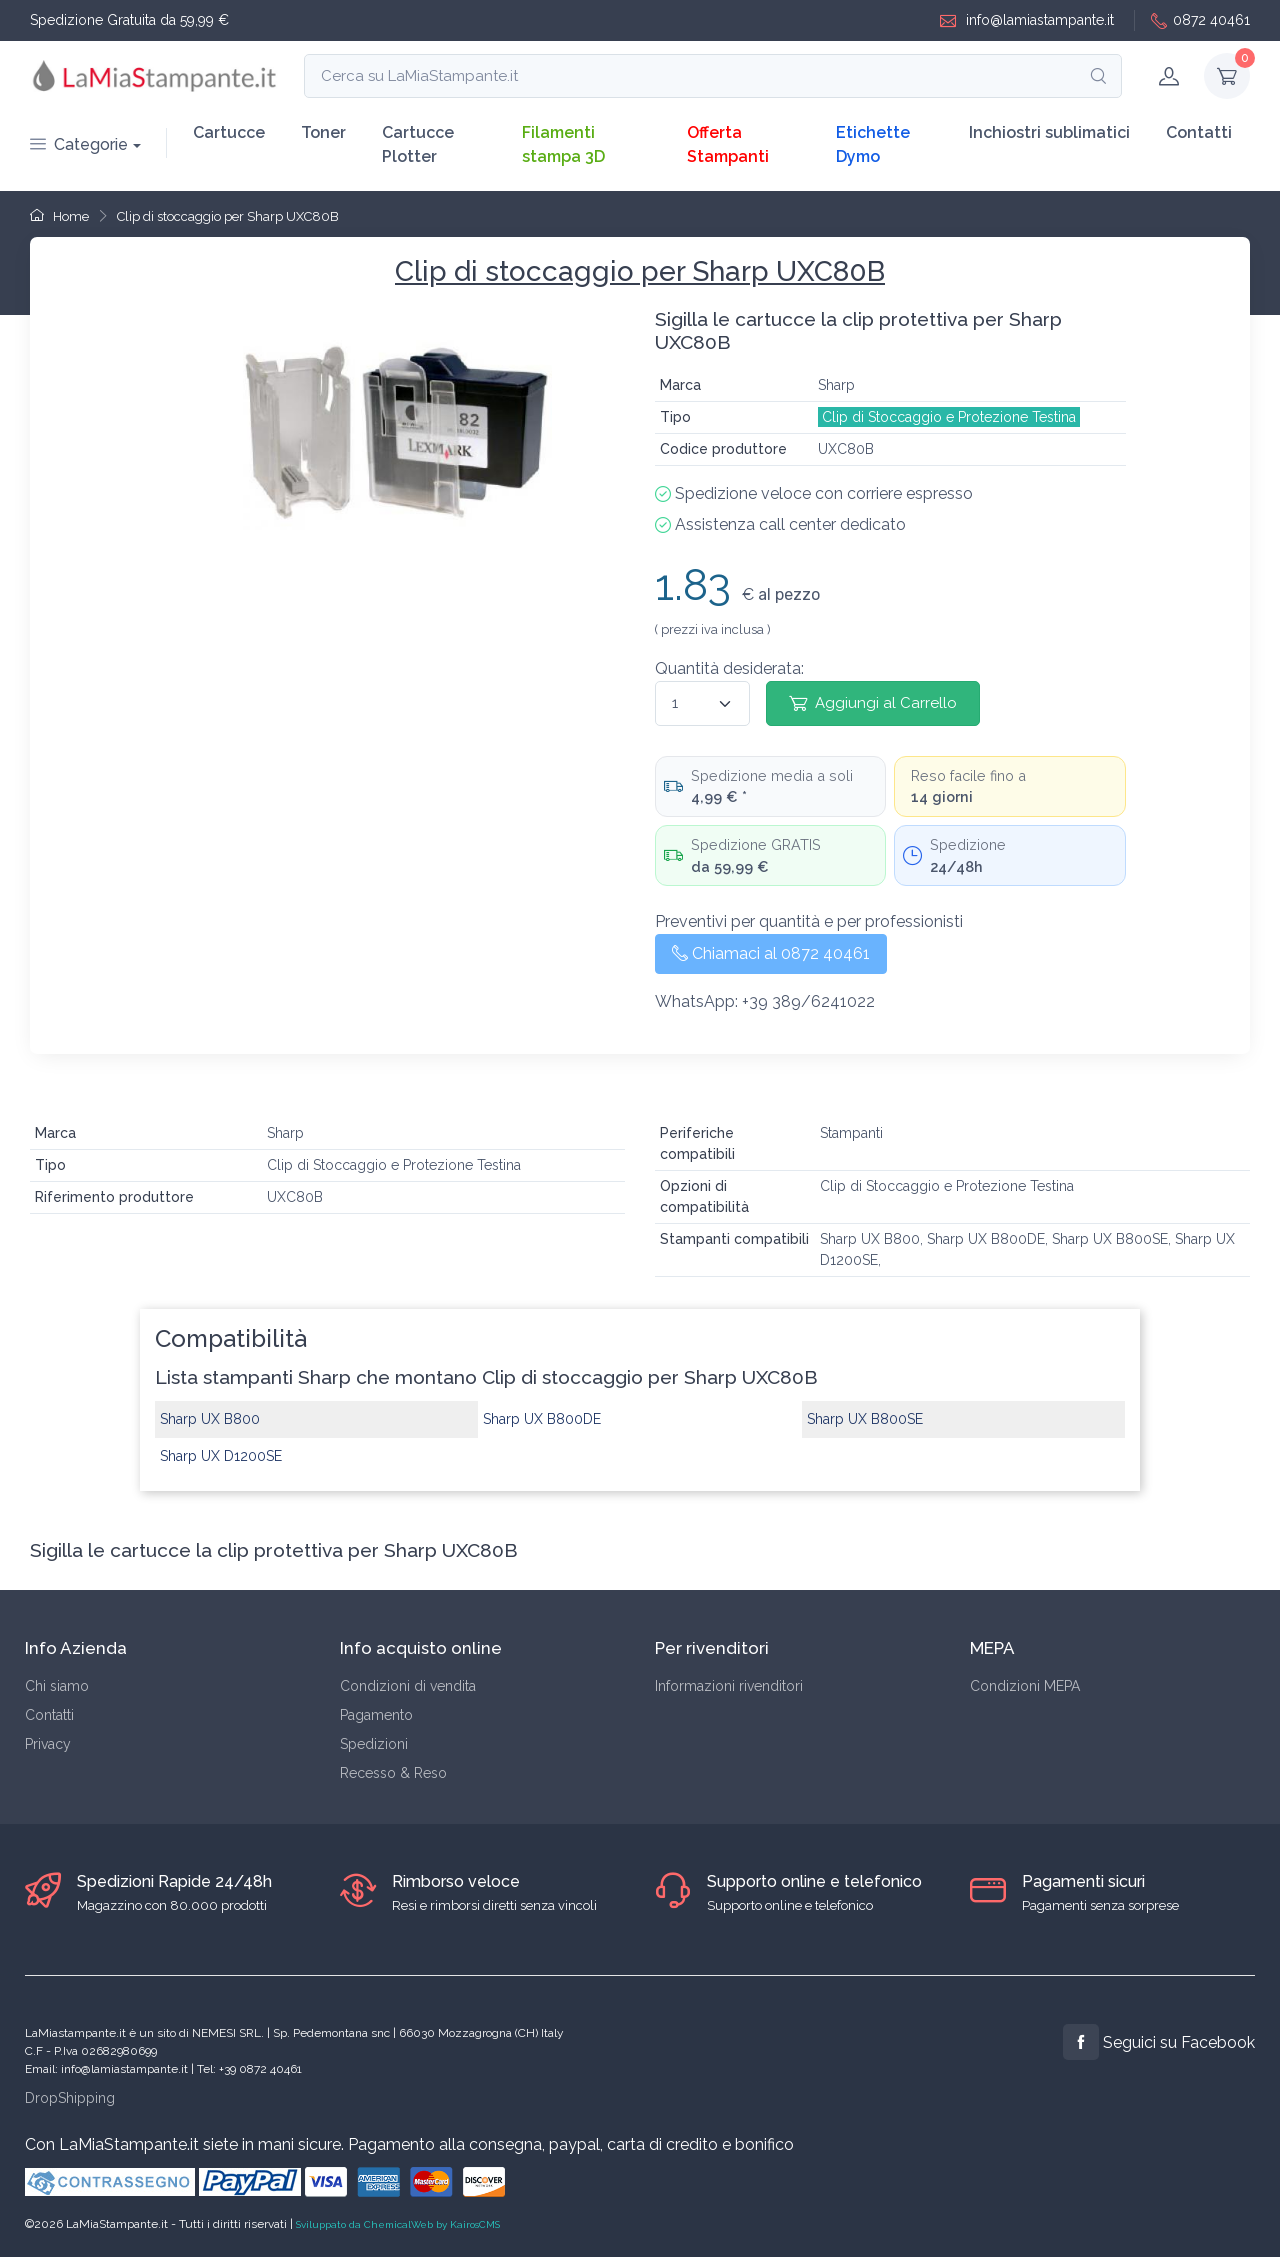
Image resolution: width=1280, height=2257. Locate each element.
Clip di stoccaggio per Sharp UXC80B (228, 216)
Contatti (1199, 132)
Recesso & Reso (393, 1773)
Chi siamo (57, 1686)
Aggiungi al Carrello (873, 703)
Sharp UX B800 (210, 1419)
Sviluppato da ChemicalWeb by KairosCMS (398, 2224)
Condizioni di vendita (408, 1686)
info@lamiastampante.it (1027, 20)
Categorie (79, 144)
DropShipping (70, 2098)
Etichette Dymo (873, 144)
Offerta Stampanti (728, 144)
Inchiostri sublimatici (1049, 132)
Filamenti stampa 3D (563, 144)
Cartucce (229, 132)
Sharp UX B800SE (865, 1419)
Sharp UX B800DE (542, 1419)
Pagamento (376, 1715)
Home (59, 216)
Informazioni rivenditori (729, 1686)
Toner (323, 132)
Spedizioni (374, 1744)
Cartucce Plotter (418, 144)
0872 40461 (1200, 20)
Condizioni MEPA (1025, 1686)
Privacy (48, 1744)
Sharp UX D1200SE (221, 1456)
